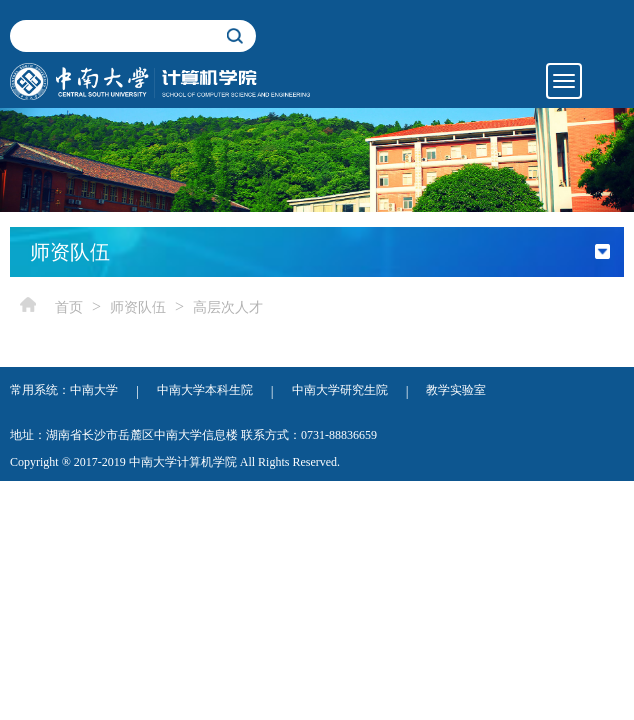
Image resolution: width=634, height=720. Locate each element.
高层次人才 (228, 307)
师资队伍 (138, 307)
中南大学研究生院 (340, 390)
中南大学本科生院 (205, 390)
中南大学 (94, 390)
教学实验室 (456, 390)
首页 (69, 307)
